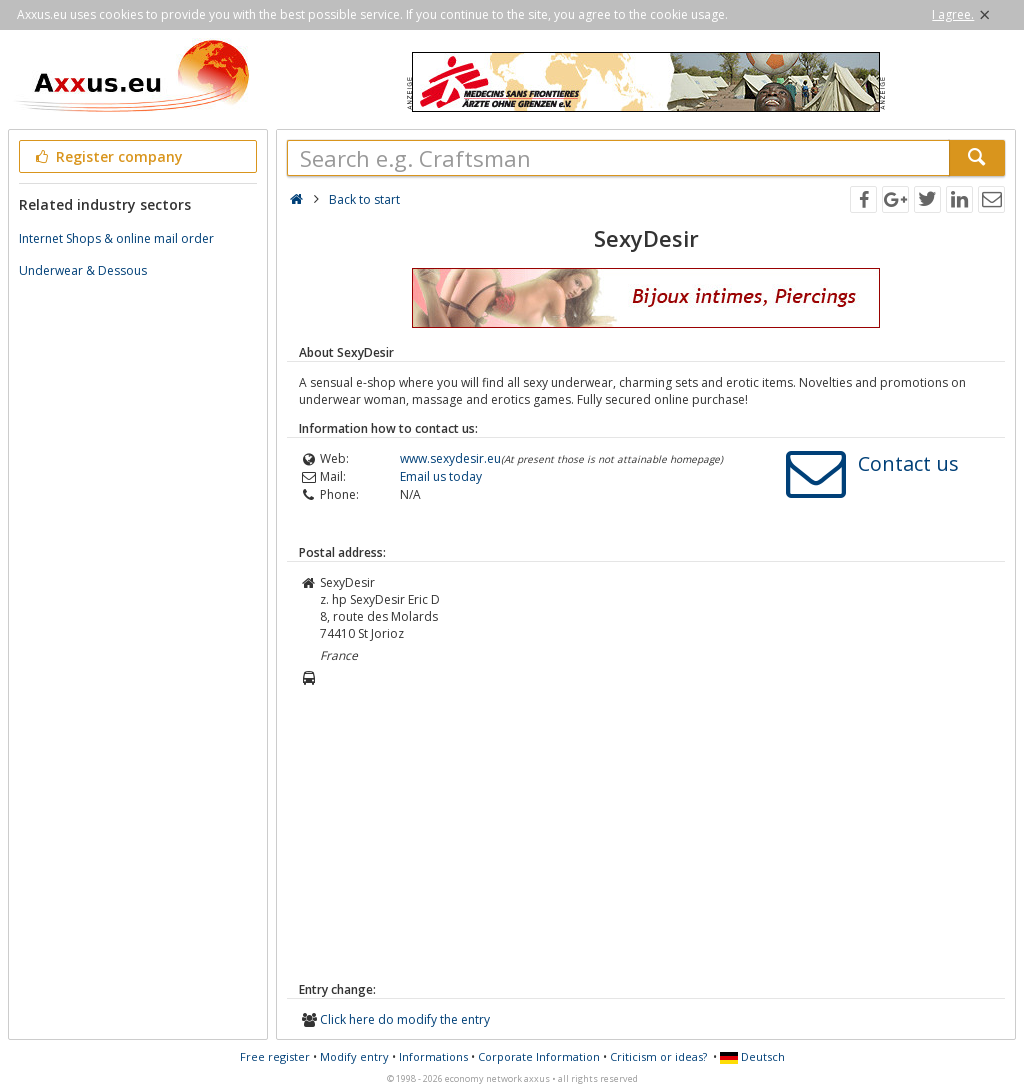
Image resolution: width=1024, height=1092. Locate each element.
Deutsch (752, 1056)
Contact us (908, 463)
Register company (107, 156)
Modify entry (354, 1056)
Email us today (441, 476)
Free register (275, 1056)
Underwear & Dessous (83, 270)
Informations (433, 1056)
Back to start (364, 199)
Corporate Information (539, 1056)
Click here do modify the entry (405, 1019)
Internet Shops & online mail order (116, 238)
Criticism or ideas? (658, 1056)
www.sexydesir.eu (450, 458)
